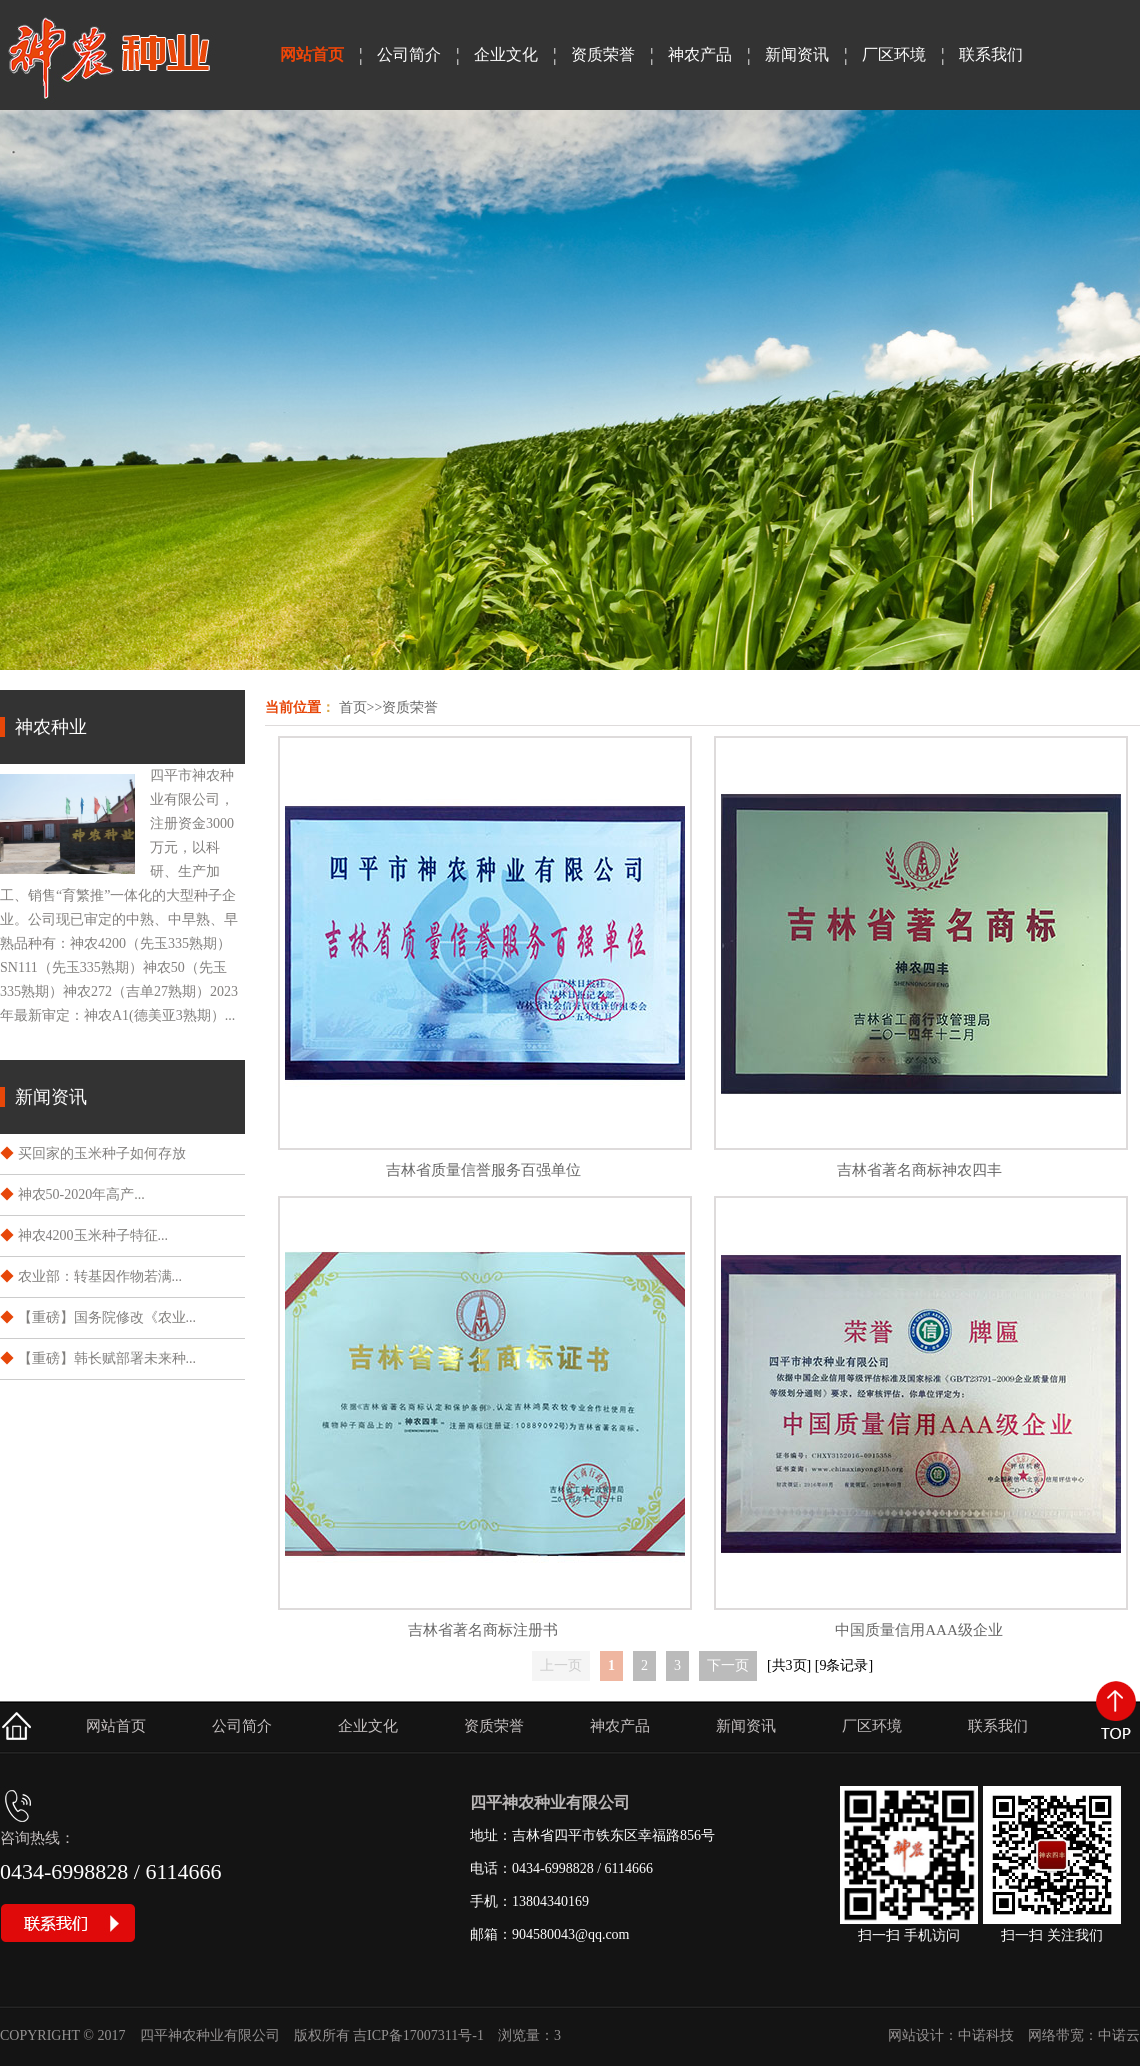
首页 (353, 707)
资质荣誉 (603, 54)
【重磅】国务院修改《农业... (107, 1317)
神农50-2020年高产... (81, 1194)
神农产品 (700, 54)
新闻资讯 (797, 54)
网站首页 (312, 54)
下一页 (728, 1665)
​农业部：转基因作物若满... (100, 1276)
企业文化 (506, 54)
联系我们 (991, 54)
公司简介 (409, 54)
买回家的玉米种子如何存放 (102, 1153)
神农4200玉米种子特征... (93, 1235)
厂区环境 (894, 54)
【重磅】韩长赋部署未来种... (107, 1358)
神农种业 (51, 727)
